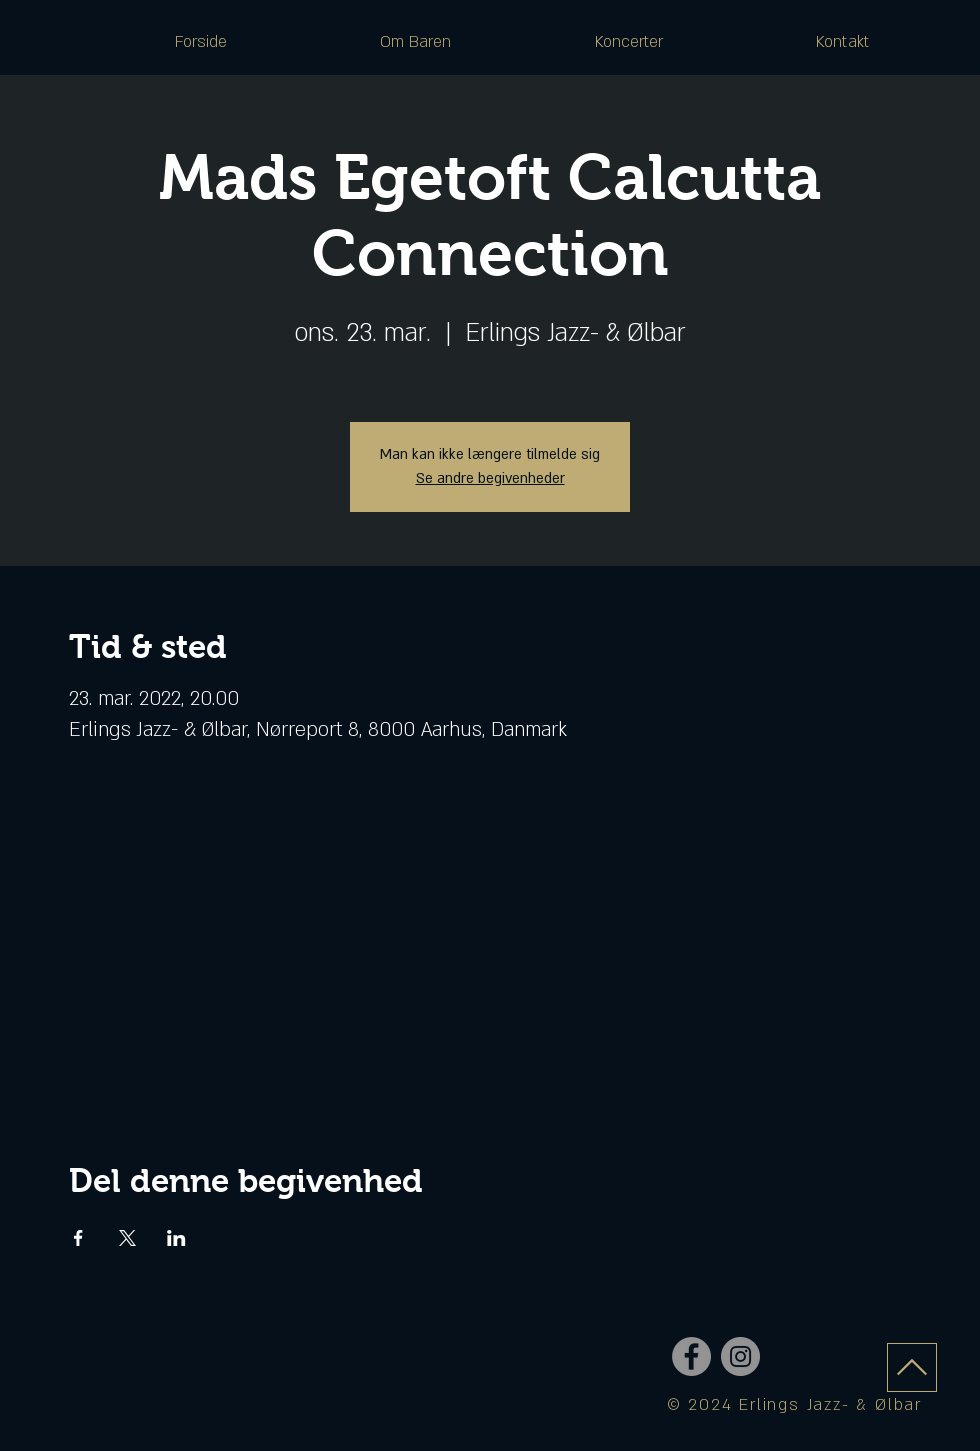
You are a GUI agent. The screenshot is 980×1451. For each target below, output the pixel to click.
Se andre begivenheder (490, 478)
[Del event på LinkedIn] (176, 1238)
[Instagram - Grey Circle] (740, 1356)
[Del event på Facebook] (78, 1238)
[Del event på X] (127, 1238)
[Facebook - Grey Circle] (691, 1356)
